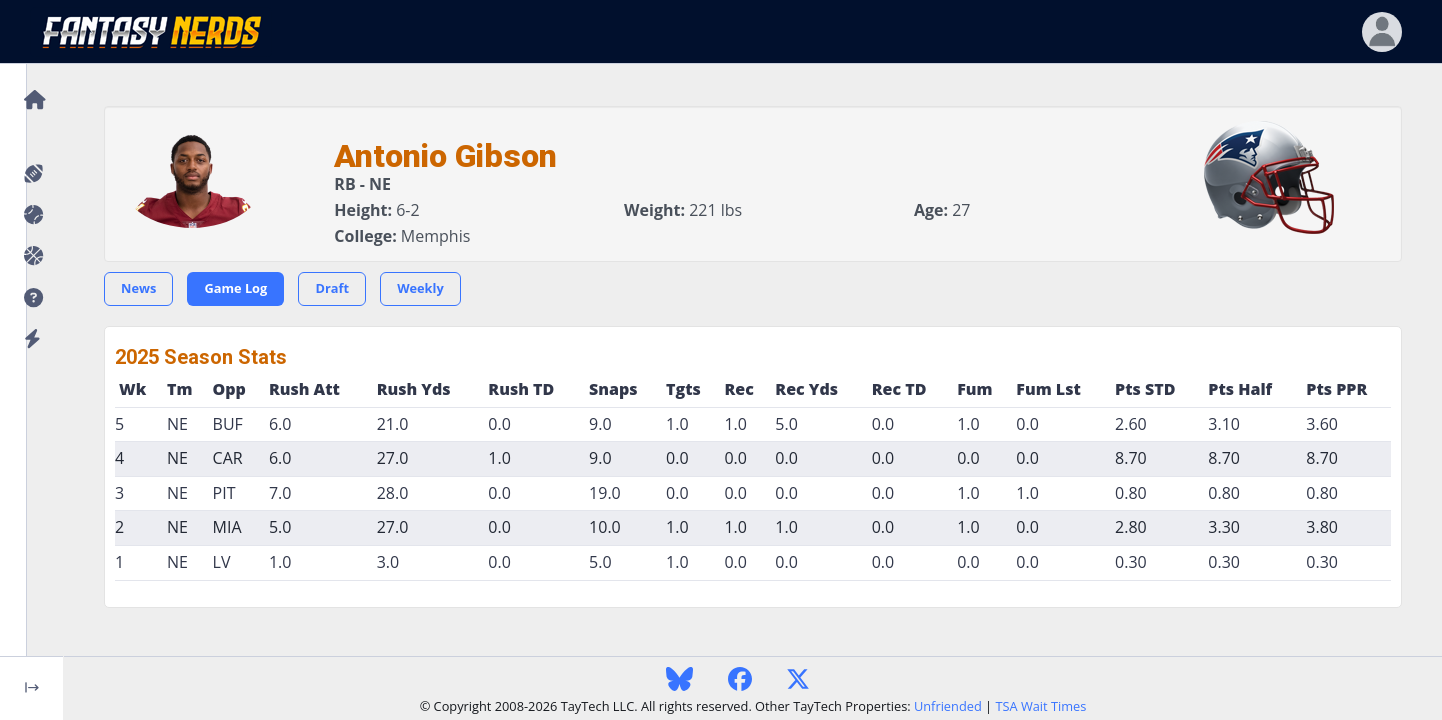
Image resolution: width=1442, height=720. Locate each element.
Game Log (235, 288)
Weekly (420, 288)
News (138, 288)
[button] (31, 298)
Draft (332, 288)
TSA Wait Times (1040, 706)
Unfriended (948, 706)
